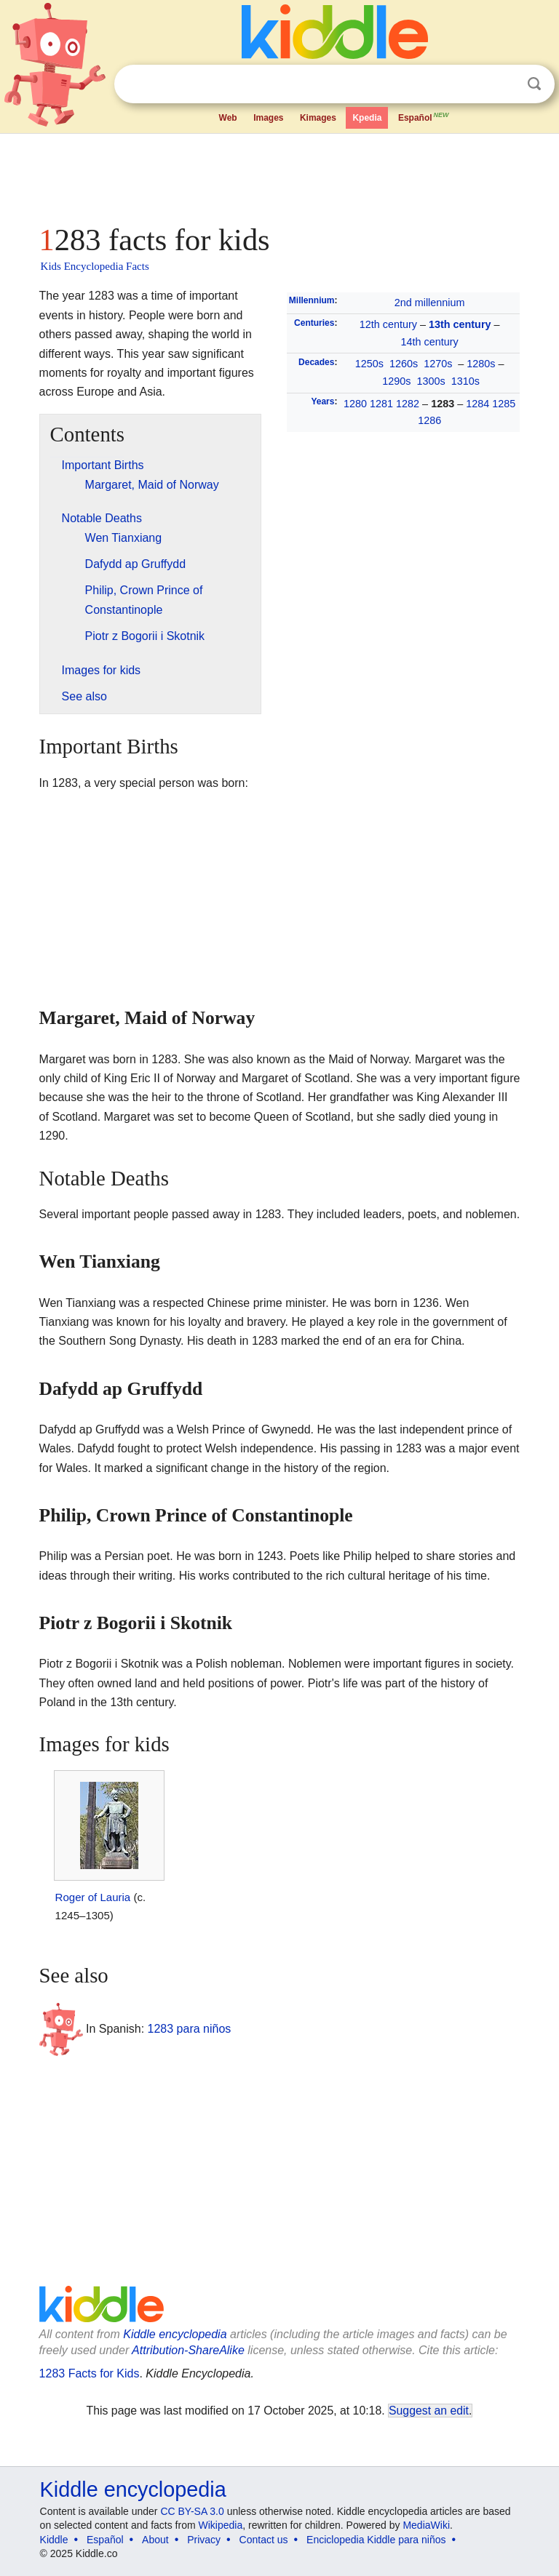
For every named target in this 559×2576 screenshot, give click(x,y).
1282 (407, 403)
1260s (403, 363)
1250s (369, 363)
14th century (430, 342)
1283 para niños (189, 2028)
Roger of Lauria (93, 1897)
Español (424, 116)
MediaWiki (426, 2525)
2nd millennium (430, 302)
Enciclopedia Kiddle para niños (375, 2539)
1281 (381, 403)
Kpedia (366, 118)
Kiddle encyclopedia (174, 2334)
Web (228, 118)
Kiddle (54, 2539)
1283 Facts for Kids (89, 2373)
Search (534, 84)
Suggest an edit (429, 2410)
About (155, 2539)
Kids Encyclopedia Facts (95, 266)
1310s (465, 381)
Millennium (312, 300)
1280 (355, 403)
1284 (477, 403)
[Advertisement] (279, 175)
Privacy (204, 2539)
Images (268, 118)
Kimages (318, 118)
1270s (438, 363)
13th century (460, 324)
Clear (504, 84)
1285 (503, 403)
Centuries (314, 323)
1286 (429, 420)
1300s (431, 381)
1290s (396, 381)
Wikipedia (221, 2525)
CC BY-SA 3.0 (191, 2511)
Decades (316, 362)
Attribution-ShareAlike (188, 2350)
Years (322, 401)
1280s (481, 363)
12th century (388, 324)
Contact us (263, 2539)
